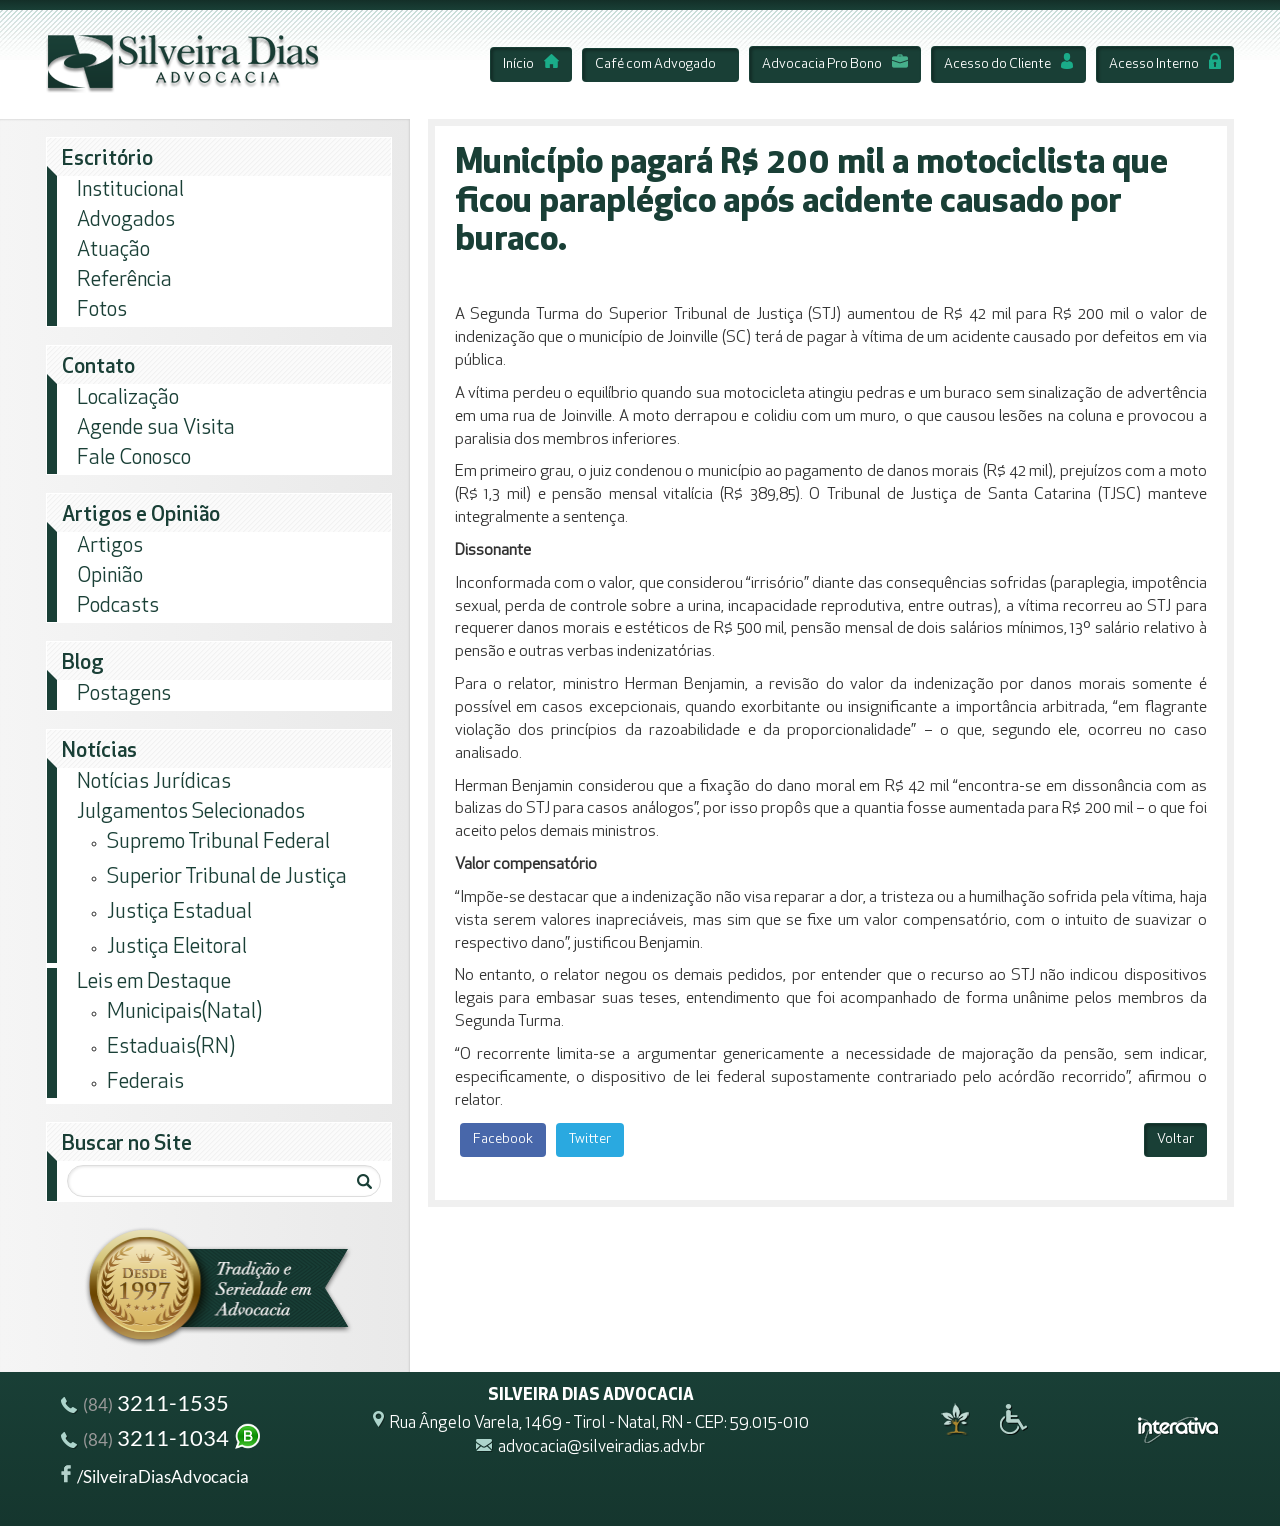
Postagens (124, 694)
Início (531, 64)
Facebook (503, 1139)
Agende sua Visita (156, 428)
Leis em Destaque (154, 982)
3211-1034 (162, 1440)
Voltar (1175, 1139)
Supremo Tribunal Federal (218, 842)
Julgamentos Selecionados (191, 812)
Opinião (110, 576)
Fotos (102, 310)
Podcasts (118, 606)
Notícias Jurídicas (154, 782)
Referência (124, 280)
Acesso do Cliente (1008, 64)
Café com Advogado (655, 64)
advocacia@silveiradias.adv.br (601, 1448)
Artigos (110, 546)
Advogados (126, 220)
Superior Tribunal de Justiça (227, 877)
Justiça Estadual (179, 912)
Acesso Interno (1165, 64)
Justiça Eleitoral (177, 947)
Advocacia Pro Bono (835, 64)
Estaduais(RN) (171, 1047)
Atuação (113, 250)
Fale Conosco (134, 458)
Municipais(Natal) (184, 1012)
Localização (128, 398)
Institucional (130, 190)
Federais (145, 1082)
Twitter (590, 1139)
